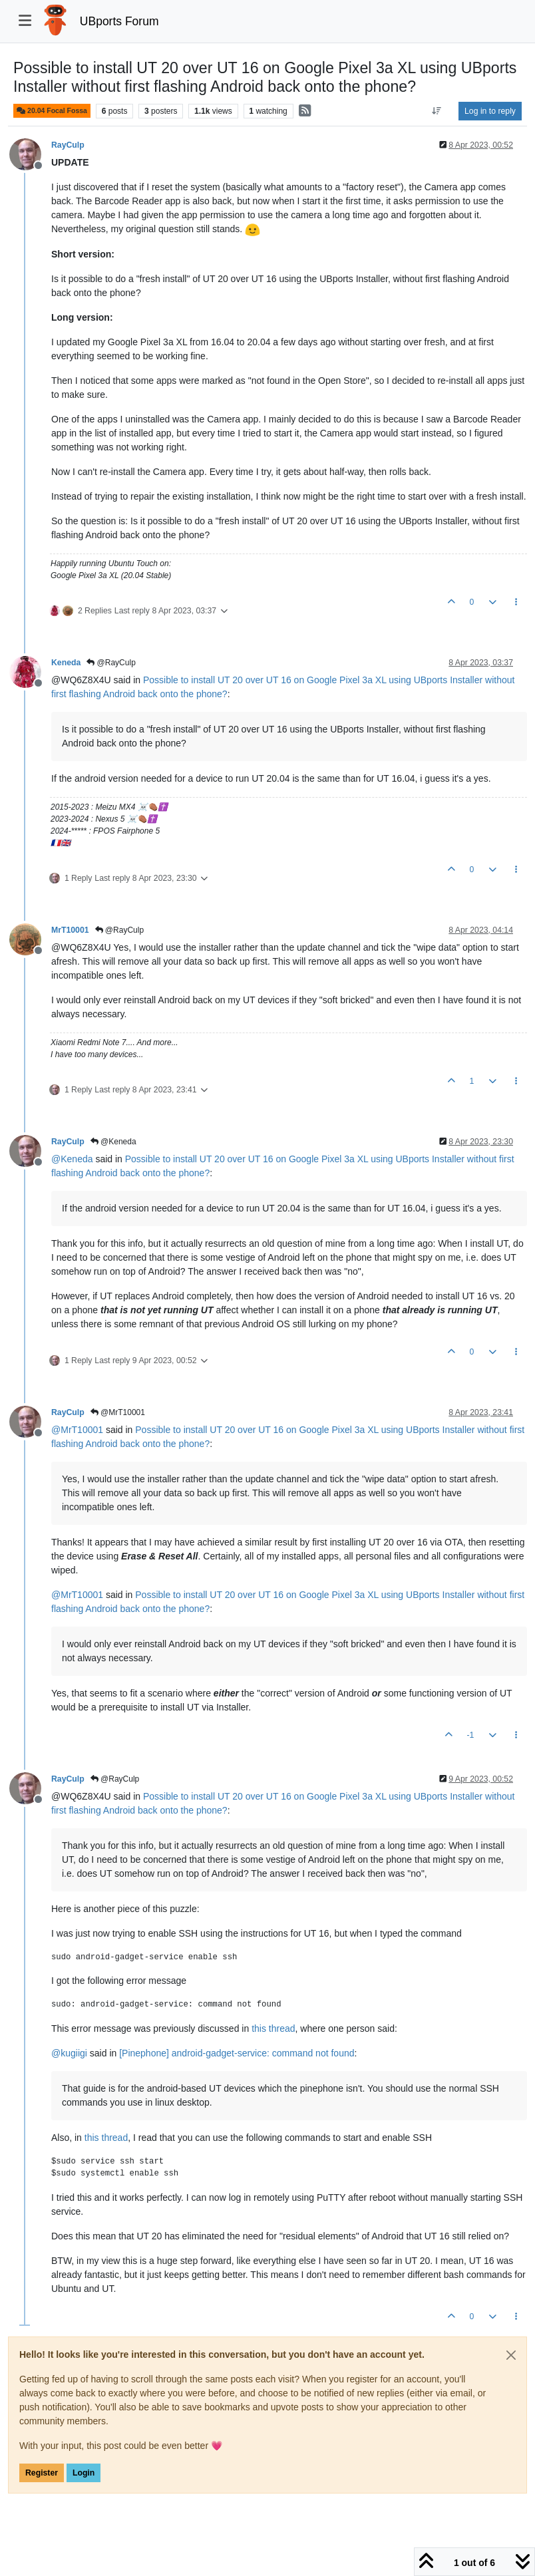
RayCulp (68, 145)
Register (41, 2473)
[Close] (511, 2355)
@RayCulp (111, 662)
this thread (273, 2028)
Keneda (66, 662)
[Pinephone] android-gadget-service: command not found (236, 2053)
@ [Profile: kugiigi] (69, 2053)
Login (83, 2473)
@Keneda (113, 1141)
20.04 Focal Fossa (52, 110)
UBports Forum (119, 21)
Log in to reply (490, 111)
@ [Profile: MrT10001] (77, 1429)
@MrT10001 (117, 1412)
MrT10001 (70, 930)
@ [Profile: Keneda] (72, 1159)
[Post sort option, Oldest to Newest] (437, 111)
